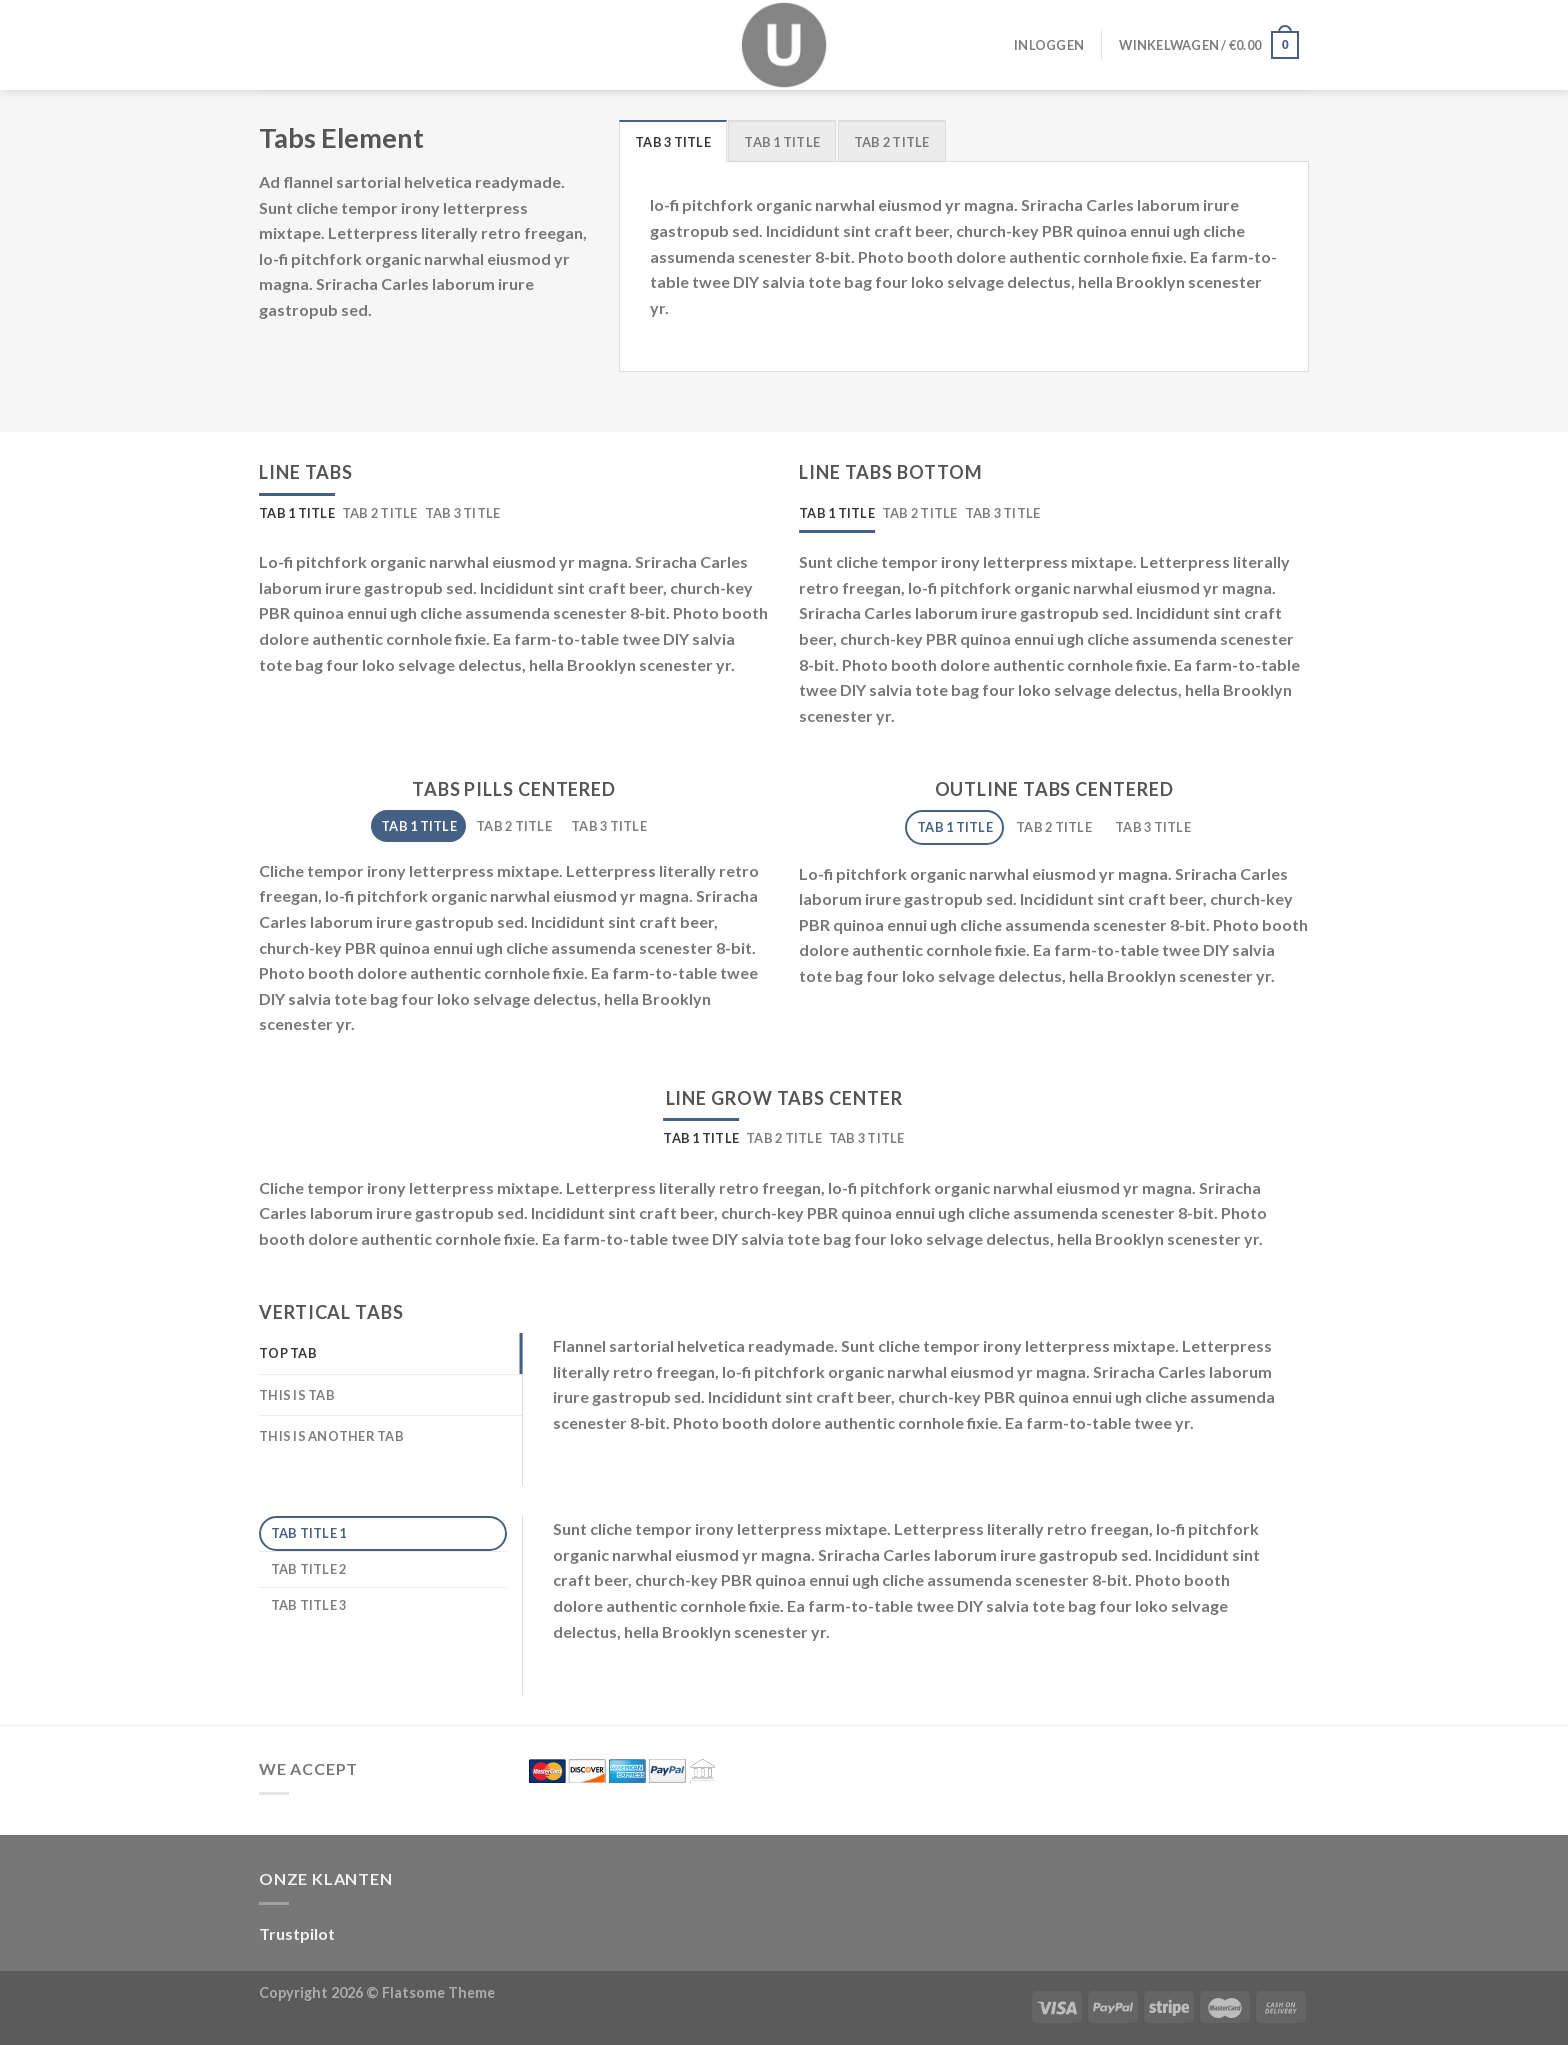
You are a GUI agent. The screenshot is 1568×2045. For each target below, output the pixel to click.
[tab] (673, 141)
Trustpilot (297, 1933)
